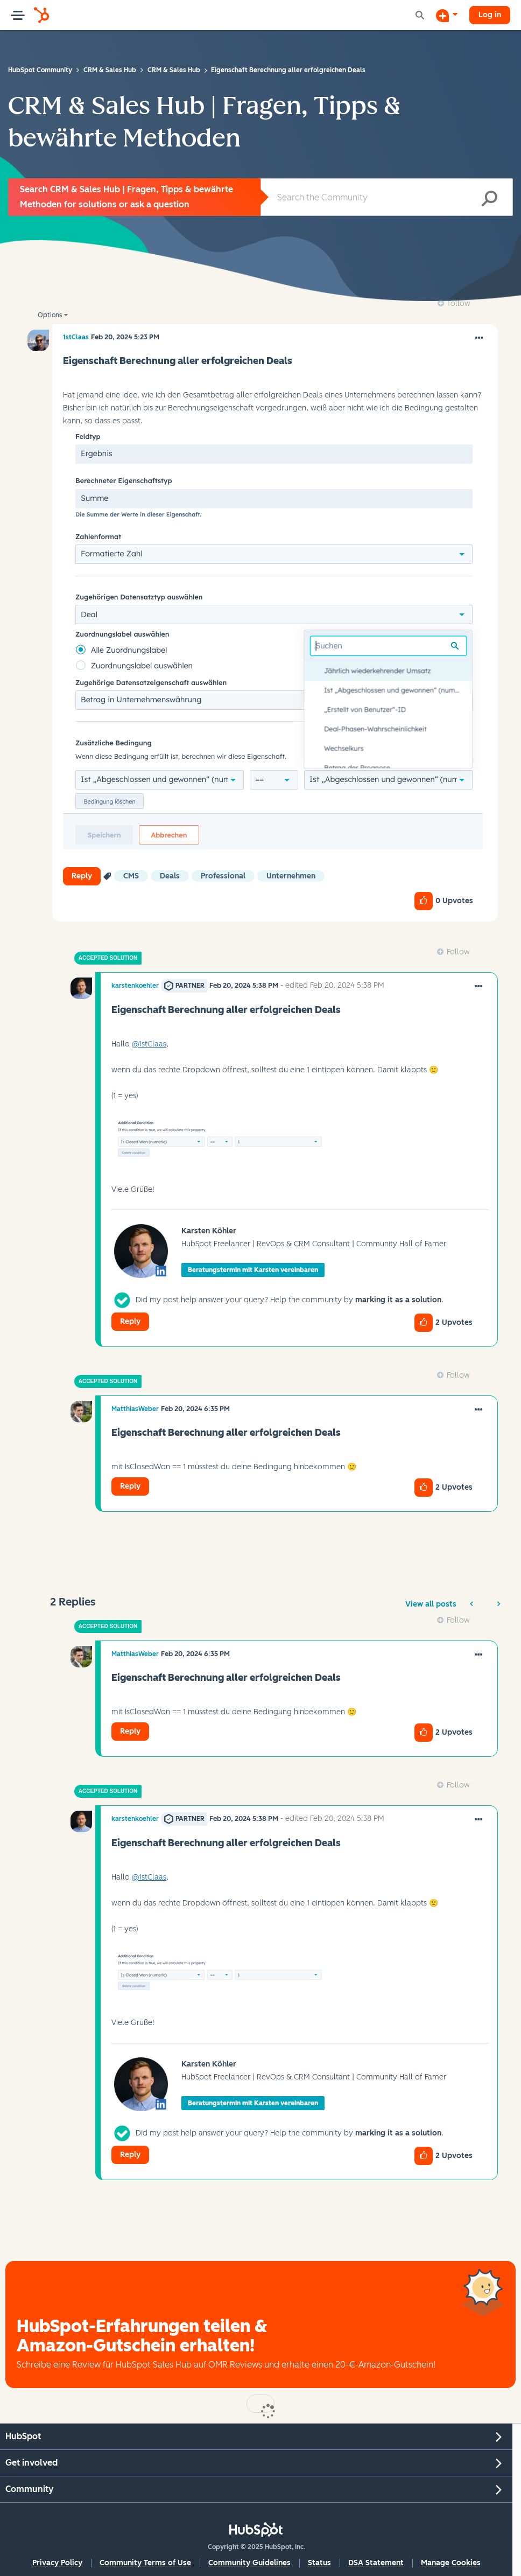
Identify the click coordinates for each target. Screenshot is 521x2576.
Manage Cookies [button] (451, 2562)
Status (319, 2562)
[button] (273, 638)
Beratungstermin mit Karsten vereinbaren (253, 1270)
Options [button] (50, 315)
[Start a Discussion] (447, 15)
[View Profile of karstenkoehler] (135, 985)
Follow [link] (458, 303)
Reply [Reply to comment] (130, 1321)
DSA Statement (376, 2562)
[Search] (386, 197)
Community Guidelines (249, 2562)
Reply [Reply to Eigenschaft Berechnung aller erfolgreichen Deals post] (82, 876)
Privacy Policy (57, 2562)
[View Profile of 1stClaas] (76, 337)
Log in (489, 14)
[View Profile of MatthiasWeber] (135, 1409)
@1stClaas (149, 1044)
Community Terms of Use (145, 2562)
